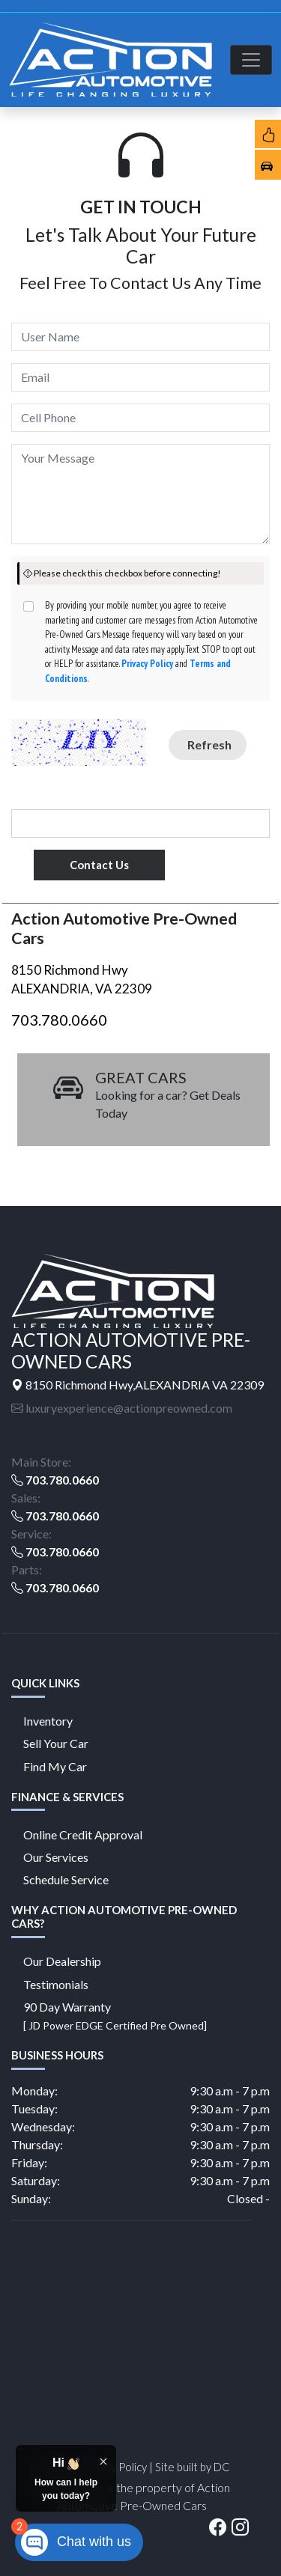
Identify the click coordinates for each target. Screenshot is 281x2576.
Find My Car (55, 1766)
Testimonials (55, 1984)
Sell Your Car (55, 1743)
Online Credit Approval (82, 1834)
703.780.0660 (59, 1020)
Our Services (55, 1857)
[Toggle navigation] (251, 60)
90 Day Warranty (115, 2016)
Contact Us (99, 864)
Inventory (48, 1721)
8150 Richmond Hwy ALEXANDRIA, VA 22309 (81, 979)
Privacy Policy (147, 663)
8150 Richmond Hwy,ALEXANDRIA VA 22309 (137, 1384)
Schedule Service (66, 1879)
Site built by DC (192, 2466)
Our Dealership (62, 1961)
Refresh (209, 744)
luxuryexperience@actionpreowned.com (121, 1408)
